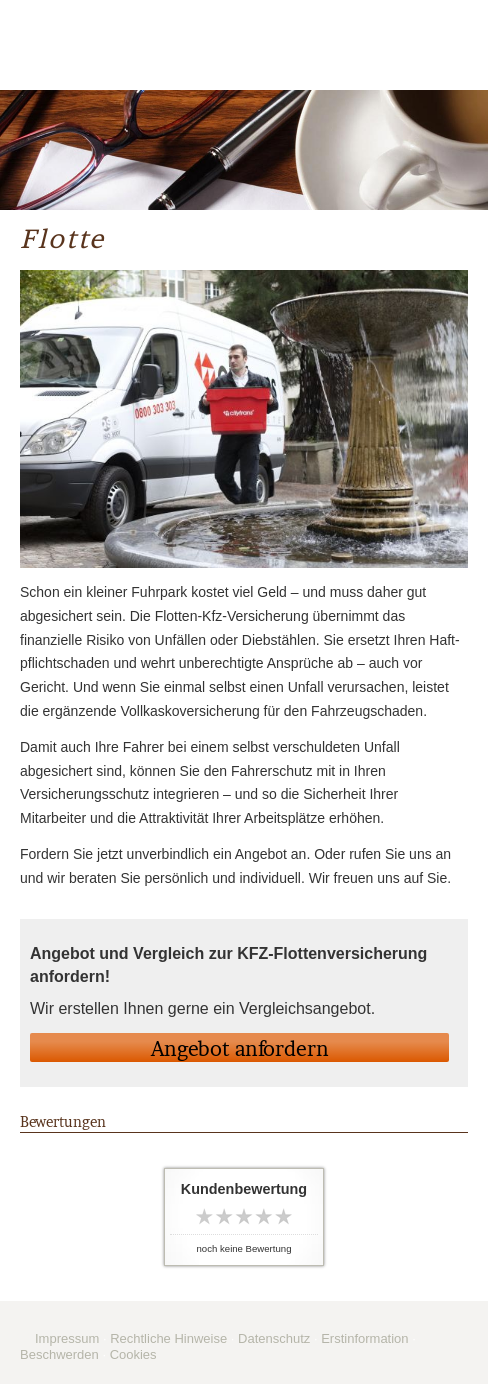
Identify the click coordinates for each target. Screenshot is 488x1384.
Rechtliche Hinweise (168, 1338)
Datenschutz (274, 1338)
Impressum (67, 1338)
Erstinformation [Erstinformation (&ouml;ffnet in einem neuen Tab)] (364, 1338)
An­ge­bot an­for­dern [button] (240, 1049)
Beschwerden (59, 1354)
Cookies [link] (133, 1354)
